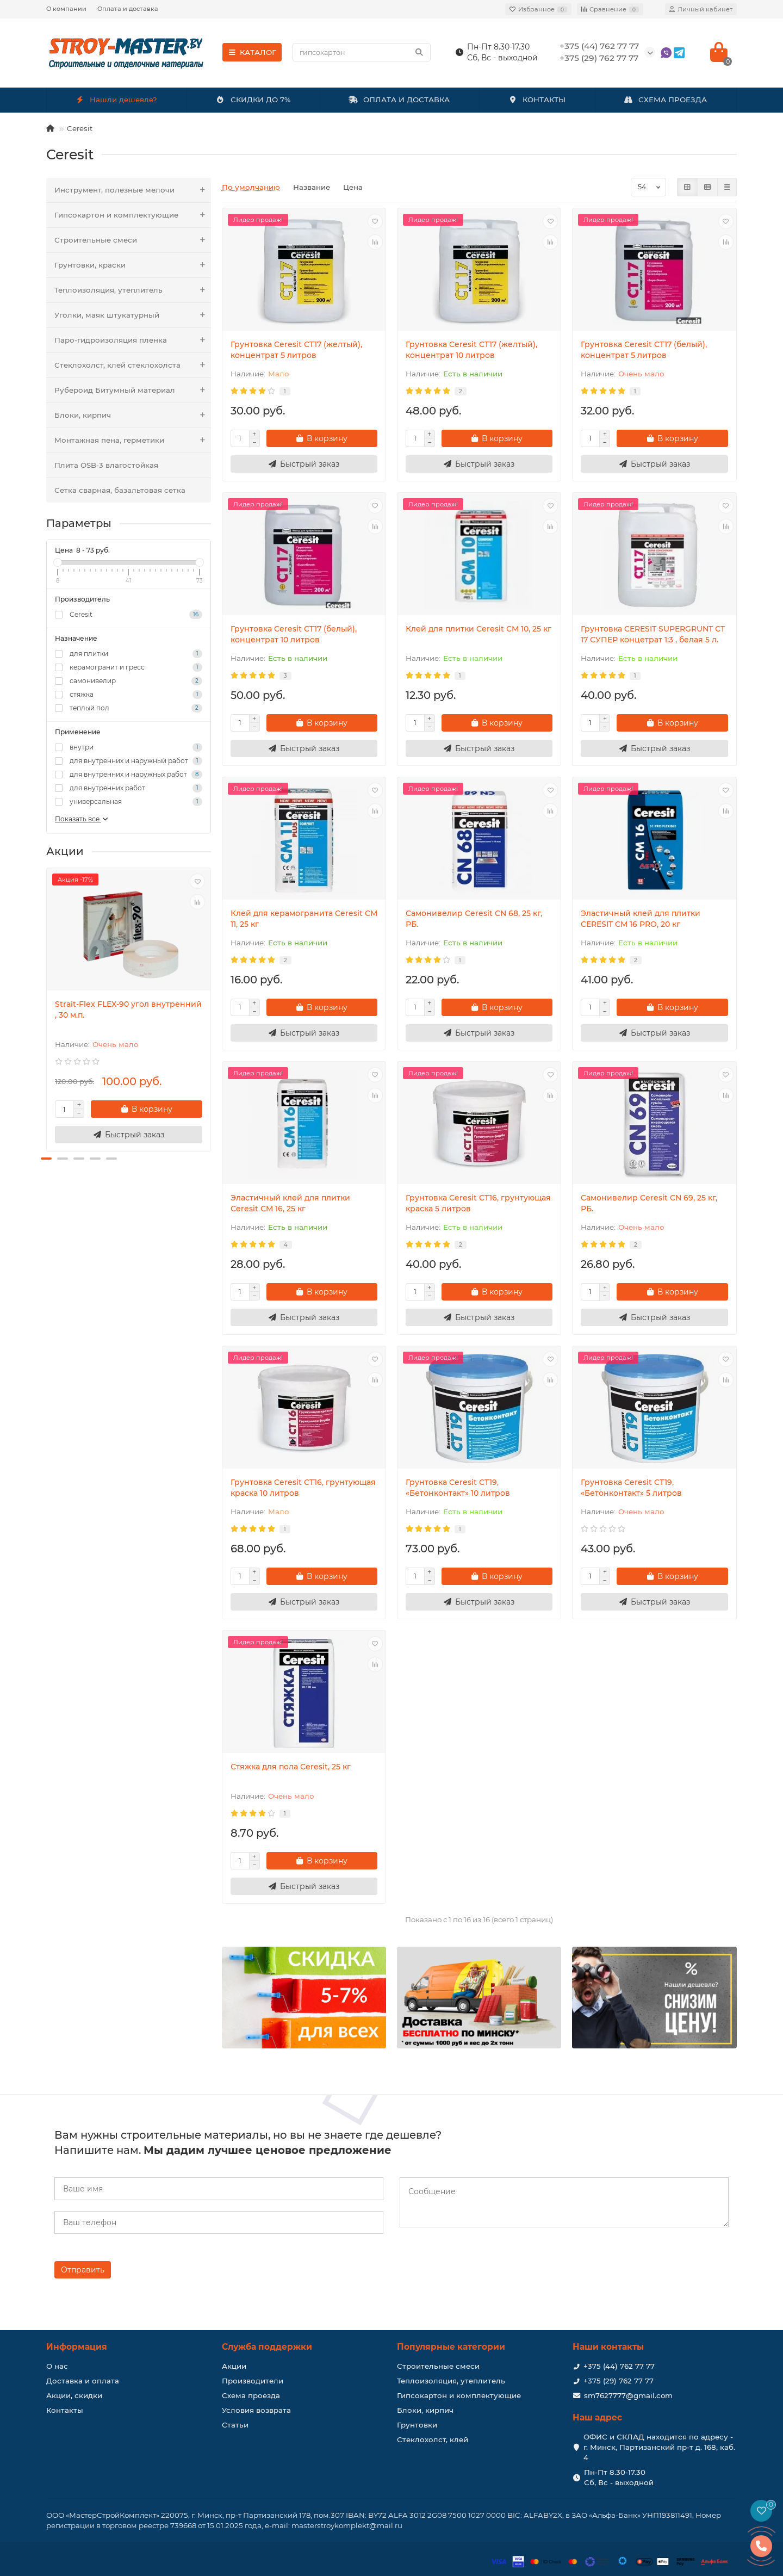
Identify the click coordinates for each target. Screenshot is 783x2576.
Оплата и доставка (127, 9)
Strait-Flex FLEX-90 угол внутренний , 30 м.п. (128, 1009)
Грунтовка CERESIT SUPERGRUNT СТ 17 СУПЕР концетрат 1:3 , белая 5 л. (653, 634)
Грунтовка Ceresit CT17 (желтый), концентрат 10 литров (471, 349)
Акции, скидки (74, 2395)
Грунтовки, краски (132, 265)
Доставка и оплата (82, 2380)
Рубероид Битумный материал (132, 390)
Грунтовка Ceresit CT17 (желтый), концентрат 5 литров (296, 349)
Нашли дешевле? (117, 99)
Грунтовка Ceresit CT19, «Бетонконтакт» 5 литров (631, 1487)
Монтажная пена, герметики (132, 440)
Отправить (82, 2270)
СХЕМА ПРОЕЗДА (665, 99)
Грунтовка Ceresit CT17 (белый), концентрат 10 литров (294, 634)
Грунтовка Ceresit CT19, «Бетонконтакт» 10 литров (458, 1487)
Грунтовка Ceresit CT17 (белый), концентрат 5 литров (644, 349)
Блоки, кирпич (132, 415)
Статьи (235, 2424)
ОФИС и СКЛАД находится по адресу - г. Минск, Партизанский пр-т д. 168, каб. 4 (659, 2447)
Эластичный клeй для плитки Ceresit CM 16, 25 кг (290, 1203)
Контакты (64, 2410)
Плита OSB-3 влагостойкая (106, 465)
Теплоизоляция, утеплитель (132, 290)
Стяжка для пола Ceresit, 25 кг (291, 1767)
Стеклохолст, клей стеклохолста (132, 365)
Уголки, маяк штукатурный (132, 315)
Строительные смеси (132, 240)
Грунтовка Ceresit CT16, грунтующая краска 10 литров (303, 1487)
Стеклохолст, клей (432, 2439)
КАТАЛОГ (252, 52)
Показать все (82, 819)
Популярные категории (451, 2347)
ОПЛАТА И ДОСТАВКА (399, 99)
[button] (46, 1158)
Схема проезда (251, 2395)
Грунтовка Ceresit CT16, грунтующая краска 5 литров (478, 1203)
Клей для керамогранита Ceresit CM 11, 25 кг (304, 918)
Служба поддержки (267, 2347)
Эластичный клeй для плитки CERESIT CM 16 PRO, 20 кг (640, 918)
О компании (66, 9)
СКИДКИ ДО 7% (253, 99)
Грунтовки (417, 2424)
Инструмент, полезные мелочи (132, 190)
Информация (76, 2347)
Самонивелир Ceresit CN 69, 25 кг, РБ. (649, 1203)
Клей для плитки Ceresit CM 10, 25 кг (478, 629)
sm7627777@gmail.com (628, 2395)
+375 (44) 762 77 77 (619, 2366)
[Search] (362, 52)
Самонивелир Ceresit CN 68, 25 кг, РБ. (474, 918)
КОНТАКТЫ (537, 99)
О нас (57, 2366)
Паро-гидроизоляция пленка (132, 340)
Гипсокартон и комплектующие (132, 215)
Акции (234, 2366)
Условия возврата (256, 2410)
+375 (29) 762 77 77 (618, 2380)
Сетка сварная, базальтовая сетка (119, 490)
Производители (252, 2380)
